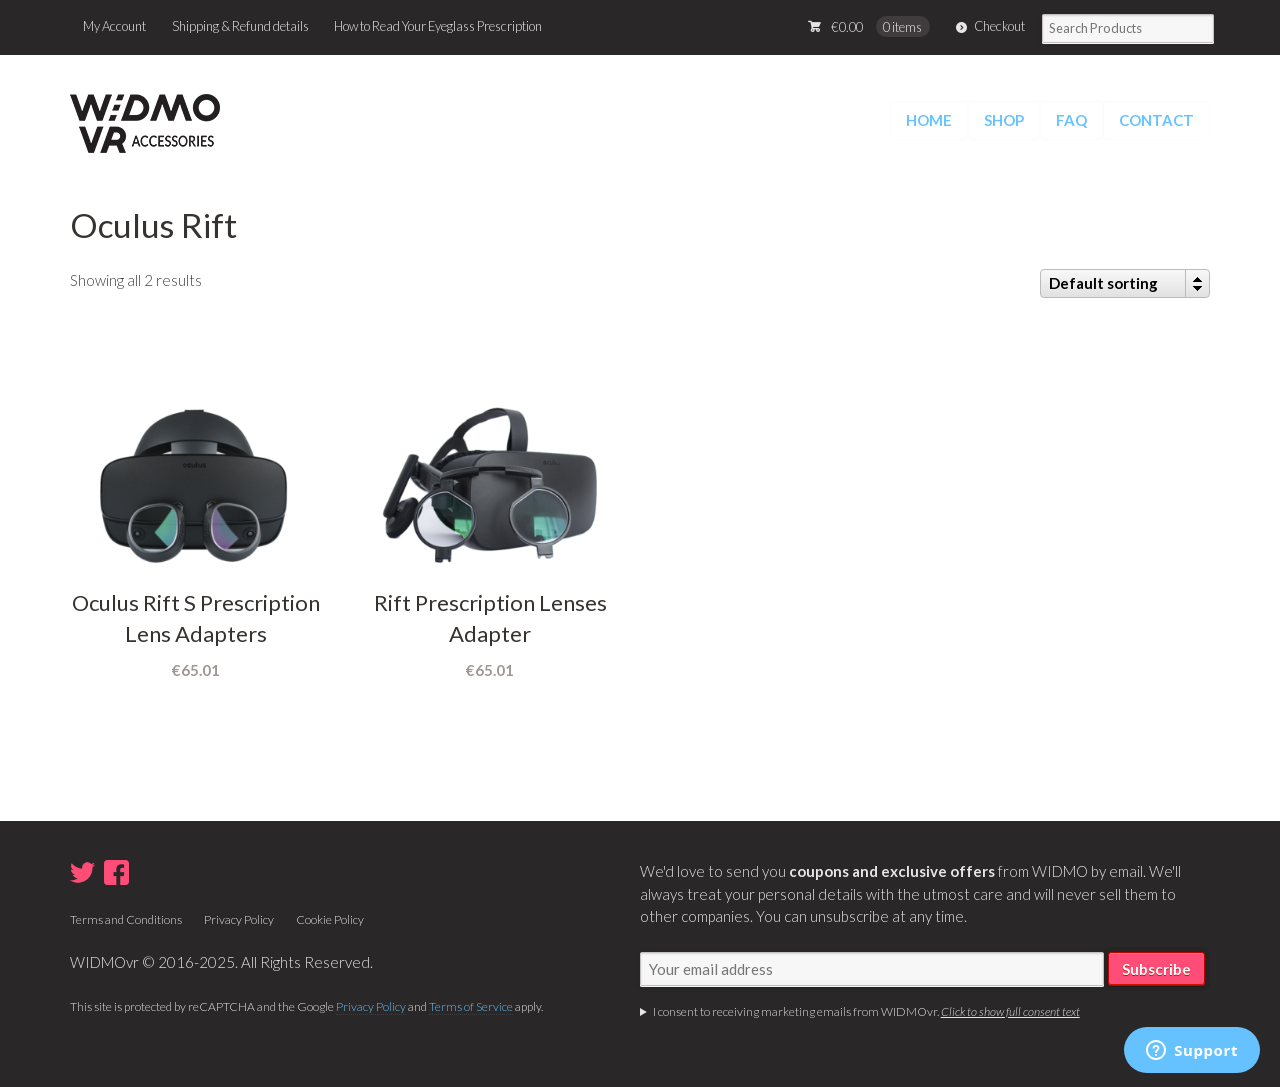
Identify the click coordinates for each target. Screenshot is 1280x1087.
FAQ (1071, 120)
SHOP (1004, 120)
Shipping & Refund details (240, 26)
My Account (114, 26)
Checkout (999, 26)
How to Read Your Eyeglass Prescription (438, 26)
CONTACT (1156, 120)
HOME (929, 120)
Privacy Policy (239, 919)
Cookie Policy (330, 919)
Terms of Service (471, 1006)
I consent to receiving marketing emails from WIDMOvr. (866, 1011)
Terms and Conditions (126, 919)
